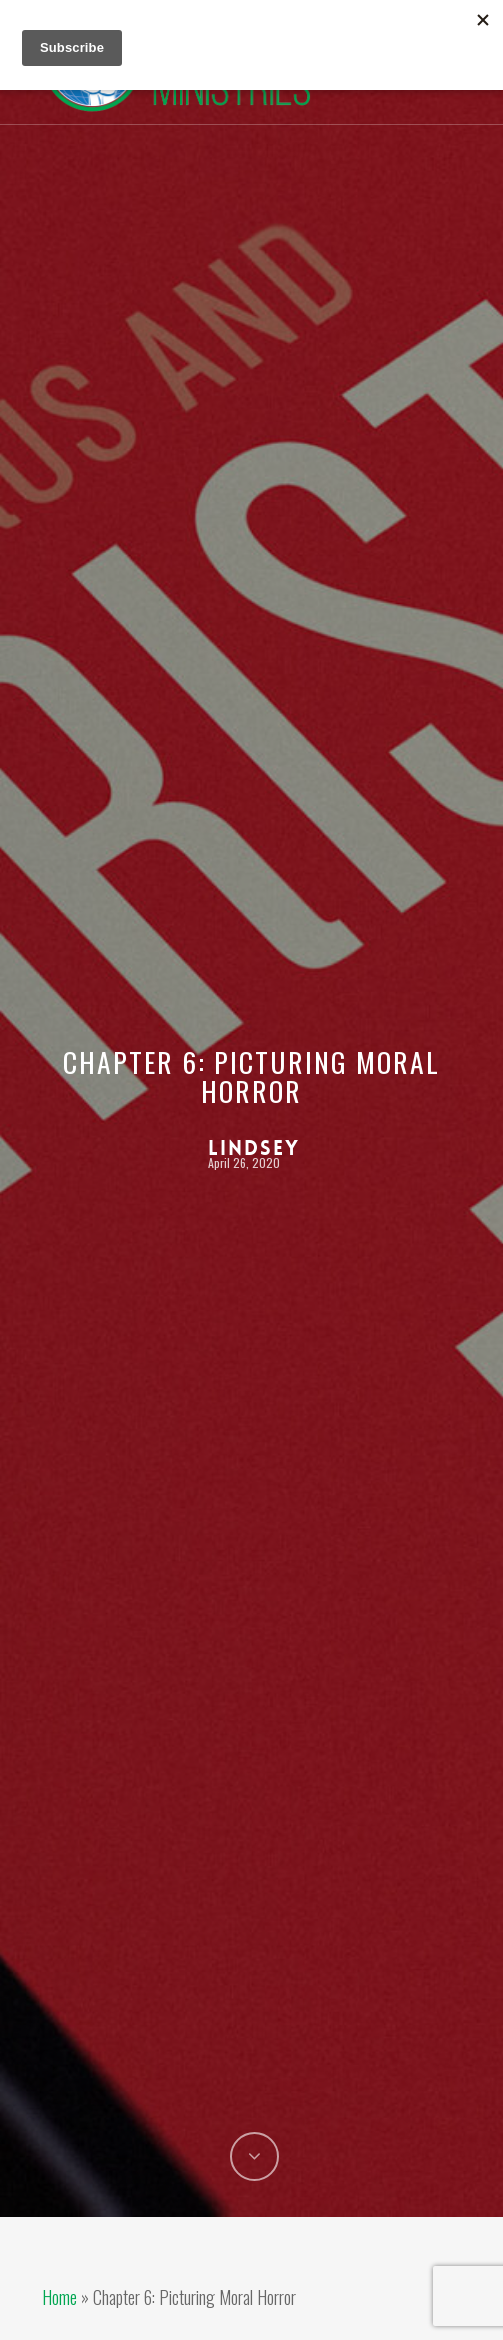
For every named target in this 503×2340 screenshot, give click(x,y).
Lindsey (254, 1148)
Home (59, 2297)
